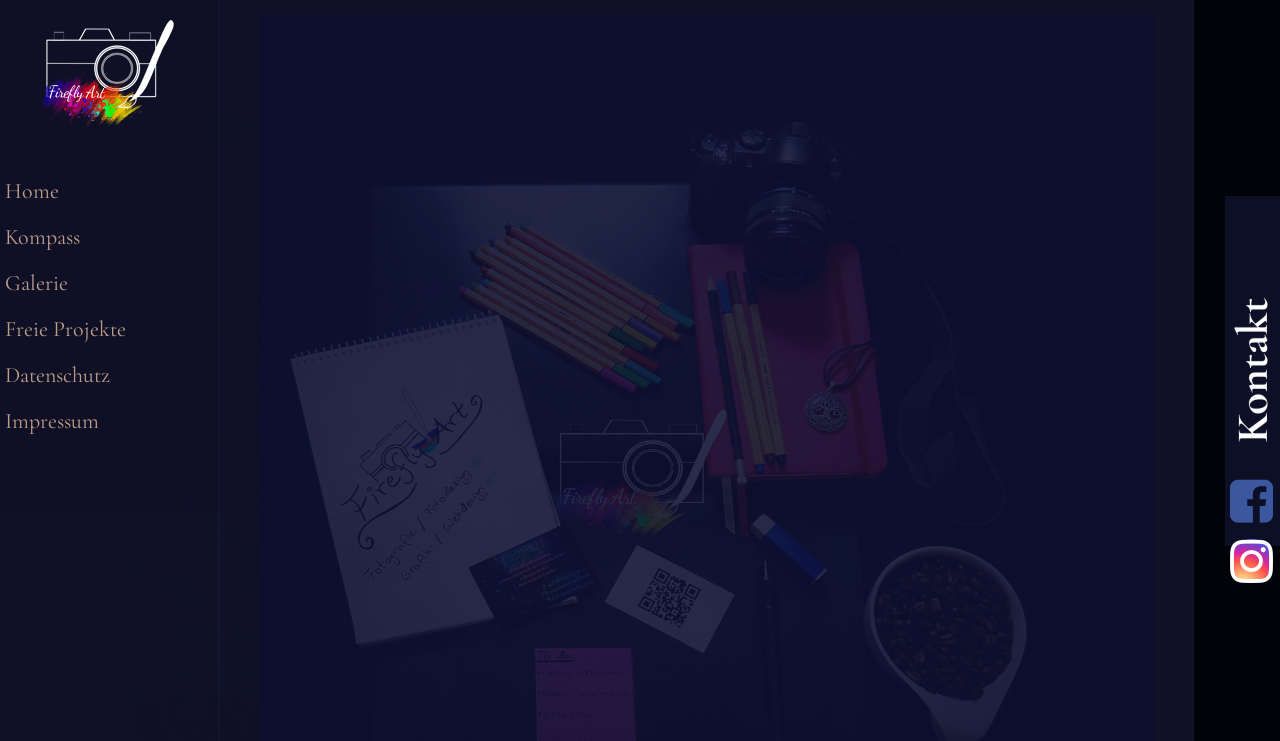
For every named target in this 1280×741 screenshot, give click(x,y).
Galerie (36, 283)
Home (32, 191)
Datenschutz (57, 375)
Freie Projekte (65, 329)
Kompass (42, 237)
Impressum (52, 421)
